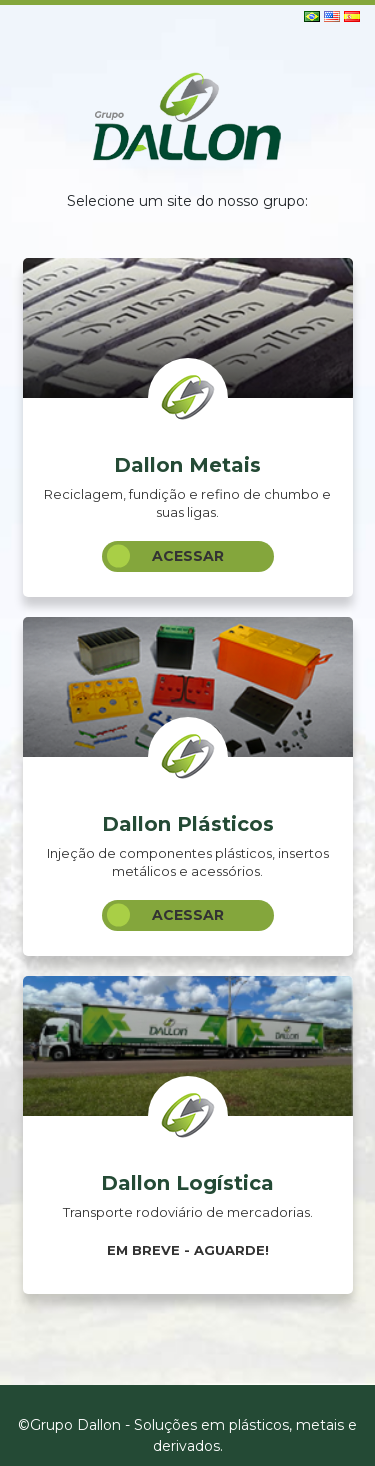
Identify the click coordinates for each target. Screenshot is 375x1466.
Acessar (165, 556)
